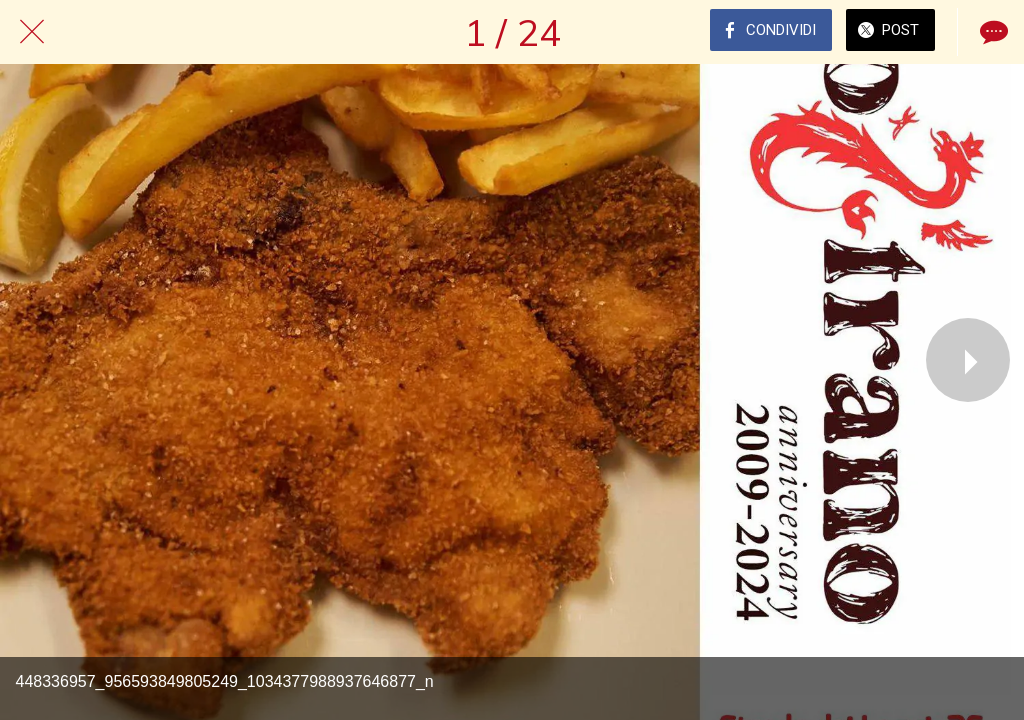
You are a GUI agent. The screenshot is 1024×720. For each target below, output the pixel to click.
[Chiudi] (32, 32)
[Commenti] (992, 32)
